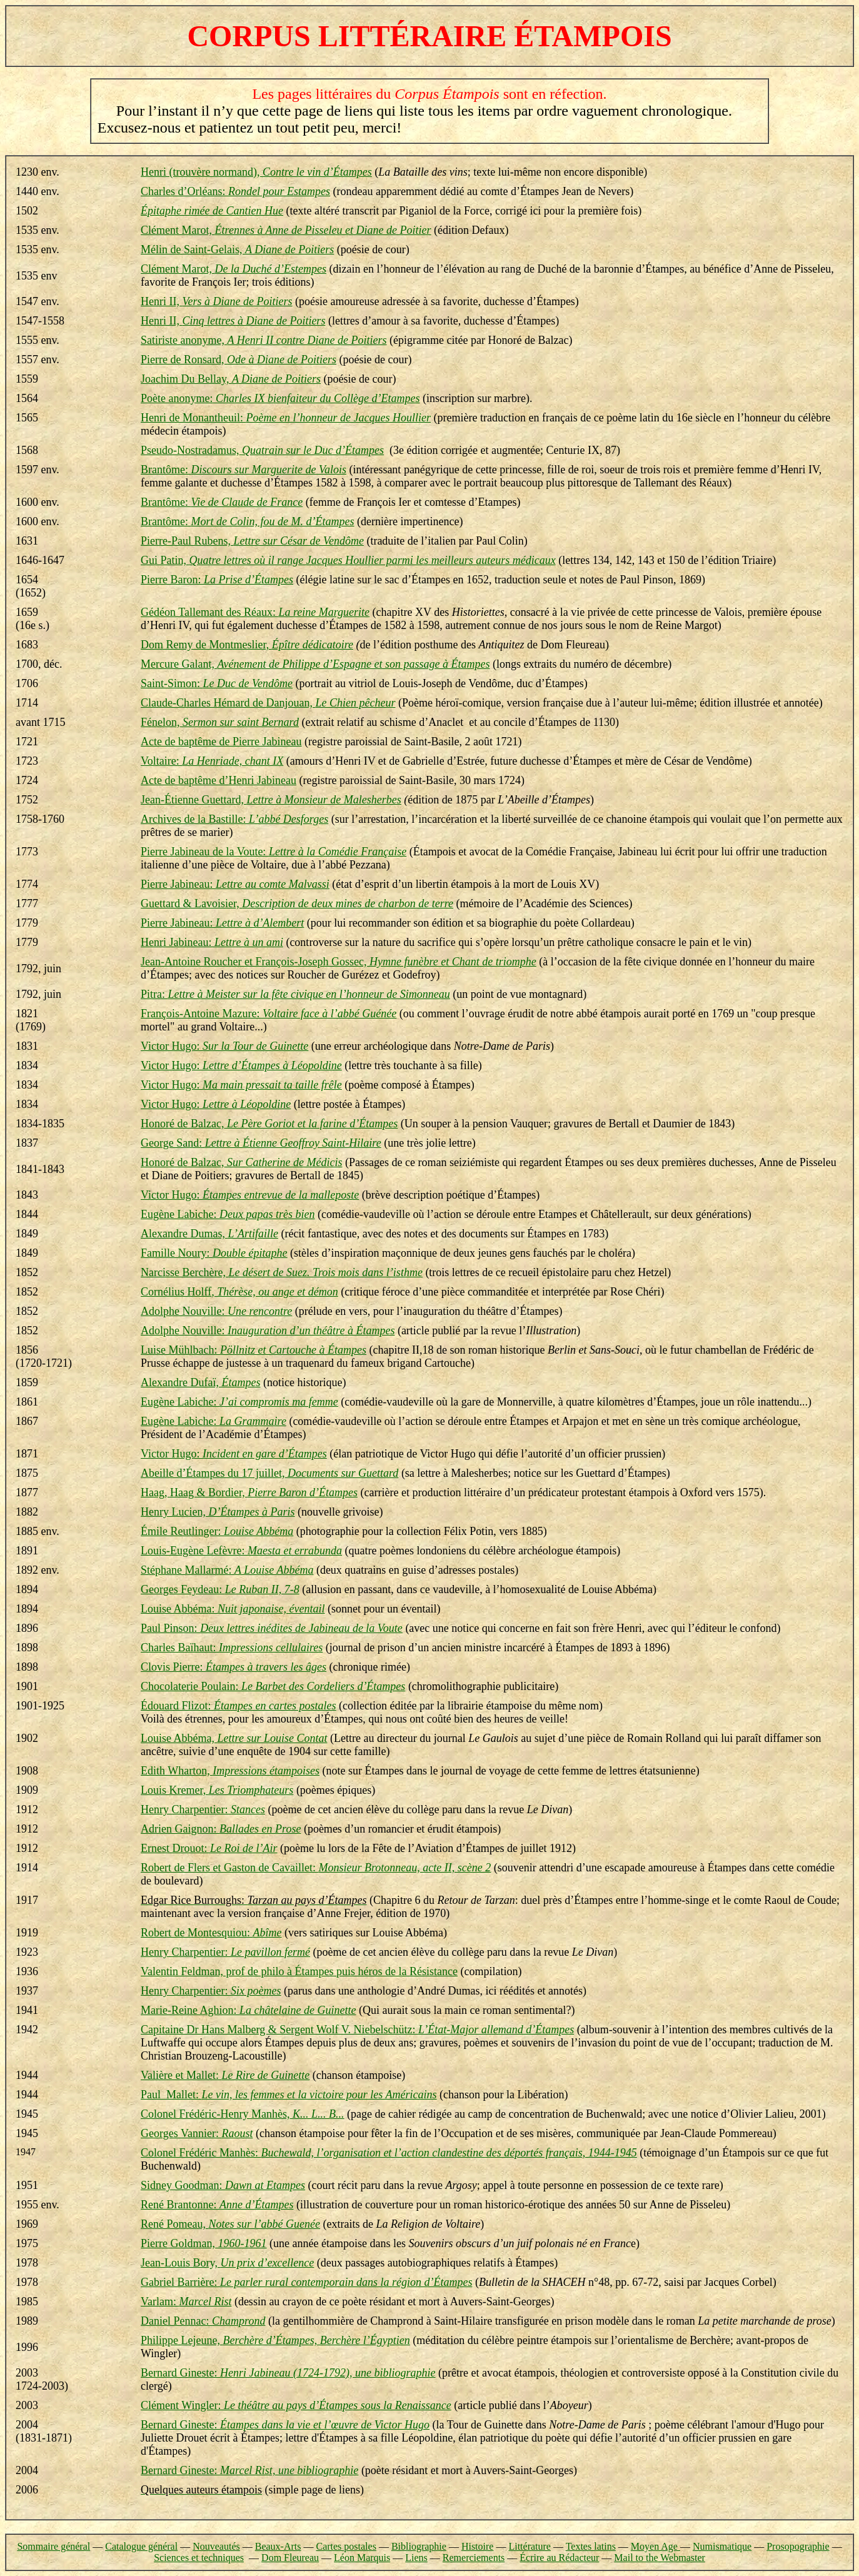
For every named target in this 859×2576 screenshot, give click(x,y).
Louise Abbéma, (234, 1738)
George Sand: (261, 1143)
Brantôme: (243, 469)
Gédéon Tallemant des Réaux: (255, 612)
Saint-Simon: (217, 683)
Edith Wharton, (230, 1770)
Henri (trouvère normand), (256, 172)
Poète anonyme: (280, 398)
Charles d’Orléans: (235, 191)
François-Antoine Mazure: (268, 1013)
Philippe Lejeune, (275, 2340)
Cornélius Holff (239, 1291)
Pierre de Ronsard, (238, 359)
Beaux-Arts (278, 2546)
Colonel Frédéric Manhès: (389, 2152)
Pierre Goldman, (203, 2243)
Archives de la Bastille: (234, 819)
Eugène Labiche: (227, 1214)
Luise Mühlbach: (253, 1350)
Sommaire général (53, 2546)
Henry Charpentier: (203, 1809)
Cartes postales (346, 2546)
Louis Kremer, (217, 1790)
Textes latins (591, 2546)
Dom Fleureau (290, 2557)
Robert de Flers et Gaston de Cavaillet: (316, 1867)
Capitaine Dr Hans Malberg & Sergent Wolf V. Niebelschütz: (357, 2029)
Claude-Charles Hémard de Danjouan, (268, 703)
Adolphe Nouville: (216, 1311)
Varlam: (186, 2301)
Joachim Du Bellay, (231, 379)
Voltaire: (212, 761)
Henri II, (216, 301)
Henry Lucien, (217, 1512)
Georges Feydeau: (220, 1589)
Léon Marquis (362, 2557)
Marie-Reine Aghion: (248, 2010)
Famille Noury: (214, 1253)
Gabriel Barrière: (306, 2282)
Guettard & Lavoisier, (297, 903)
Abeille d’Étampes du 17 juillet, (269, 1473)
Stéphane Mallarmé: (227, 1570)
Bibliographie (418, 2546)
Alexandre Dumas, (209, 1233)
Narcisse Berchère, (282, 1272)
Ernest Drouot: (209, 1848)
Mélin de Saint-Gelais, (237, 249)
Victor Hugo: (224, 1046)
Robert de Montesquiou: (211, 1932)
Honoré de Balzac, (269, 1123)
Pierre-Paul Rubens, (252, 541)
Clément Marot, (286, 230)
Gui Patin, (348, 560)
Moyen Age (655, 2546)
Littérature (529, 2546)
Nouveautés (216, 2546)
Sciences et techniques (199, 2557)
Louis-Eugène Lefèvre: (241, 1550)
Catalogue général (141, 2546)
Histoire (477, 2546)
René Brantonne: (217, 2204)
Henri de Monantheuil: (286, 417)
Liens (416, 2557)
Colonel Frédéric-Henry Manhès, (242, 2114)
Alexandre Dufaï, (200, 1382)
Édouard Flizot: (238, 1705)
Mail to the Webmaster (659, 2557)
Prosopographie (797, 2546)
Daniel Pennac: (203, 2321)
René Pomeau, (230, 2224)
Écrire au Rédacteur (559, 2557)
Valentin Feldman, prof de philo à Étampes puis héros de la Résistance (299, 1971)
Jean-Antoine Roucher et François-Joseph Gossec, (338, 961)
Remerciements (474, 2557)
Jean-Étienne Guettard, (271, 799)
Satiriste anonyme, (263, 340)
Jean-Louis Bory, (227, 2263)
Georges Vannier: (197, 2133)
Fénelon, (220, 722)
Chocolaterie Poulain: (273, 1686)
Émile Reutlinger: (217, 1531)
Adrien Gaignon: (221, 1829)
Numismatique (722, 2546)
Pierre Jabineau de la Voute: (273, 851)
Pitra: (295, 994)
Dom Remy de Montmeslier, (247, 644)
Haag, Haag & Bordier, (249, 1492)
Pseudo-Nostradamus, (262, 450)
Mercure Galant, (315, 664)
